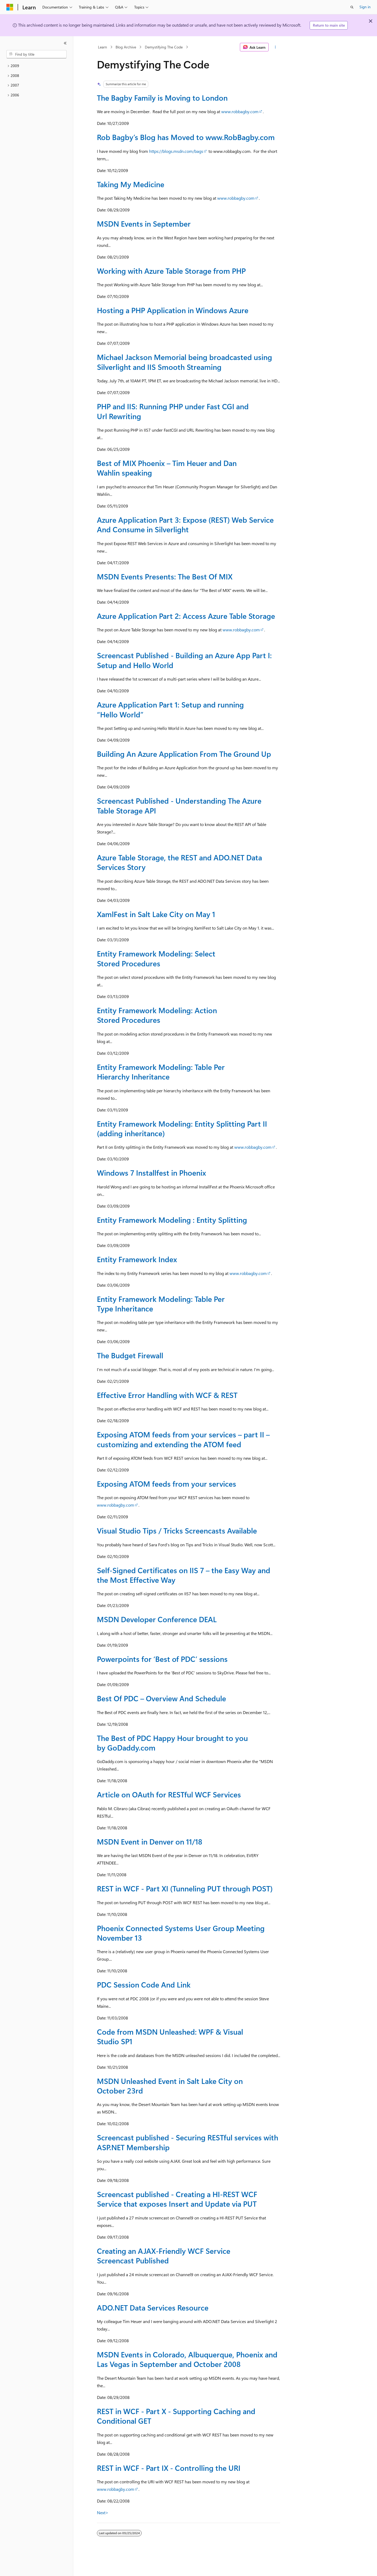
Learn (102, 47)
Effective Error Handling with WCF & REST (167, 1395)
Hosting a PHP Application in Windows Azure (172, 310)
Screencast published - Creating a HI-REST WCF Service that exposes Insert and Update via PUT (177, 2199)
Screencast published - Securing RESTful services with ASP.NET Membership (187, 2142)
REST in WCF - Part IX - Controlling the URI (168, 2468)
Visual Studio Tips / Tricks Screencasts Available (177, 1530)
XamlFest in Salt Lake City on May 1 (156, 914)
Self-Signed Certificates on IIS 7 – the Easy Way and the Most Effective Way (183, 1575)
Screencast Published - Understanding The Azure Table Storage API (179, 805)
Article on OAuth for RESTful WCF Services (169, 1794)
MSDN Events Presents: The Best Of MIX (164, 576)
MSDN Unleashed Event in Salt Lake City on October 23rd (170, 2085)
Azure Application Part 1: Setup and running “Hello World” (170, 709)
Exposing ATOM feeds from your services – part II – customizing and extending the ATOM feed (183, 1439)
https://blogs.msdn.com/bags (176, 151)
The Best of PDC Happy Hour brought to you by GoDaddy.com (172, 1742)
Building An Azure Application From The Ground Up (184, 754)
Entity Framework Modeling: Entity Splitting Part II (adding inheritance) (182, 1128)
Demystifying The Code (164, 47)
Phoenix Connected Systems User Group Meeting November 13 (181, 1933)
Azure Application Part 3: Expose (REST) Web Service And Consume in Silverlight (185, 524)
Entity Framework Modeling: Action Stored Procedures (157, 1015)
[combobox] (36, 54)
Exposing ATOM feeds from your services (166, 1484)
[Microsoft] (9, 7)
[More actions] (275, 47)
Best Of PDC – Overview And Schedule (161, 1698)
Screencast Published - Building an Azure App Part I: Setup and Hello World (184, 660)
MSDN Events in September (144, 223)
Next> (102, 2512)
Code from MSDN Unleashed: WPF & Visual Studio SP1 (170, 2036)
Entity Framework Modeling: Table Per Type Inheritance (161, 1303)
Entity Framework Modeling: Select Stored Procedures (156, 958)
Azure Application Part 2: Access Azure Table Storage (186, 616)
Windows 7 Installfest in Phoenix (151, 1172)
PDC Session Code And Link (144, 1984)
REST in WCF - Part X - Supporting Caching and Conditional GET (176, 2416)
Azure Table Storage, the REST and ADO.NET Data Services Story (179, 862)
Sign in (365, 6)
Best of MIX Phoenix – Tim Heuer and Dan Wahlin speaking (167, 467)
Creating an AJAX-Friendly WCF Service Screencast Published (163, 2255)
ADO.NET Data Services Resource (152, 2307)
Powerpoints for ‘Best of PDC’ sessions (162, 1659)
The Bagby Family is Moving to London (162, 98)
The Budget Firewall (130, 1355)
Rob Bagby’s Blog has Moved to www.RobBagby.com (186, 137)
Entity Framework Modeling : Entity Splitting (172, 1220)
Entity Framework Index (137, 1259)
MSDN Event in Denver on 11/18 (149, 1841)
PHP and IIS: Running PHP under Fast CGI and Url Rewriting (173, 411)
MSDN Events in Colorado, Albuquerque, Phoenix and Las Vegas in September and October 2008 (187, 2359)
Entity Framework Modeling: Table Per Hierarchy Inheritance (161, 1071)
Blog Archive (126, 47)
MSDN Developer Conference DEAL (157, 1619)
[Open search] (352, 7)
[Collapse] (65, 43)
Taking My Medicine (130, 184)
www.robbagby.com (240, 111)
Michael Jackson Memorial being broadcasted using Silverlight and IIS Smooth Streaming (184, 361)
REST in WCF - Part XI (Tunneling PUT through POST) (185, 1888)
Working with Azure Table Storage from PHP (171, 271)
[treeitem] (36, 66)
